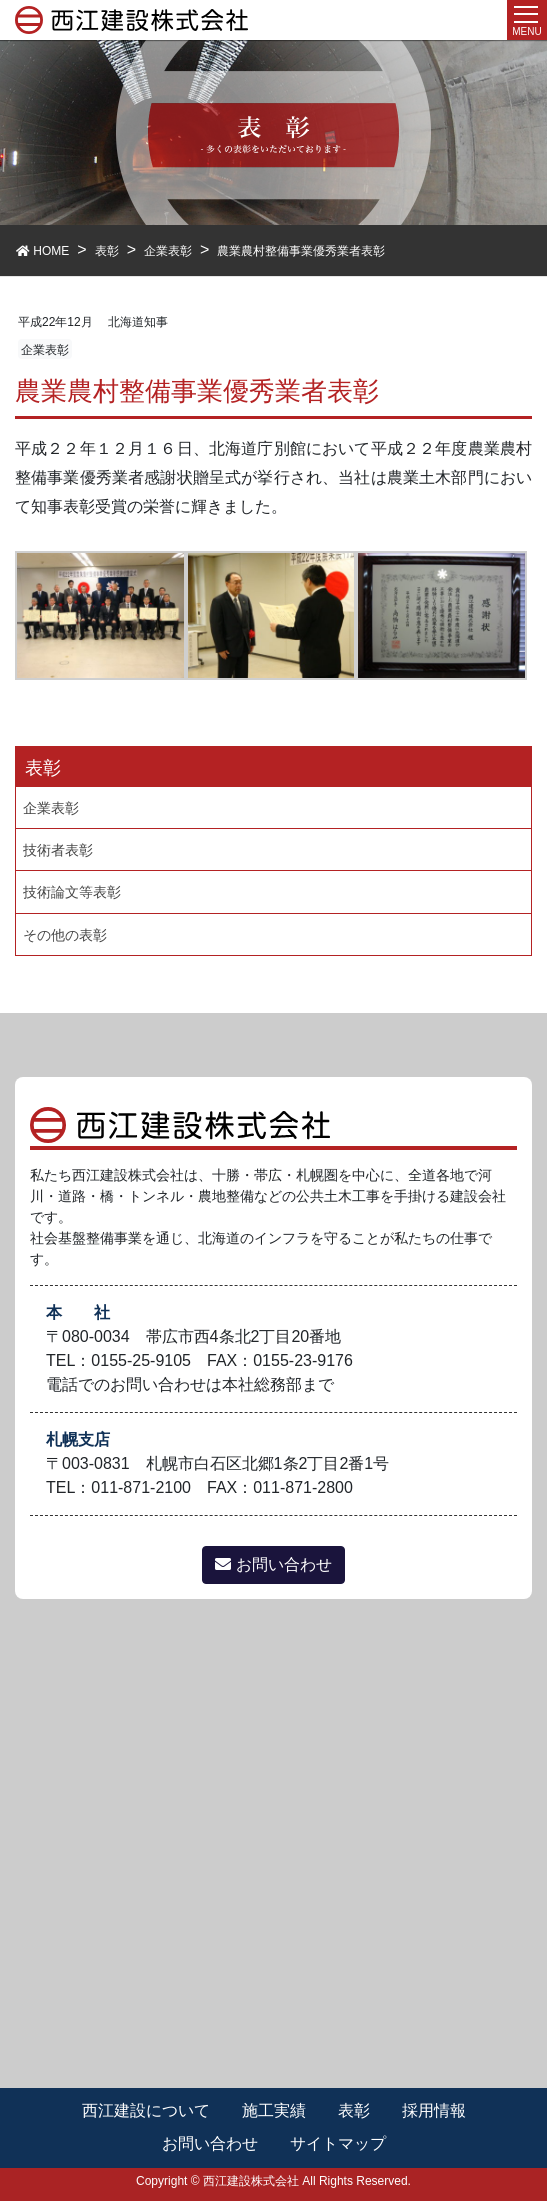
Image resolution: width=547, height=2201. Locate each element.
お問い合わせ (273, 1564)
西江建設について (146, 2110)
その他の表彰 (65, 935)
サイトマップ (338, 2143)
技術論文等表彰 (72, 892)
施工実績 (274, 2110)
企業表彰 (45, 350)
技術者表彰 (58, 850)
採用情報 (434, 2110)
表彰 (354, 2110)
